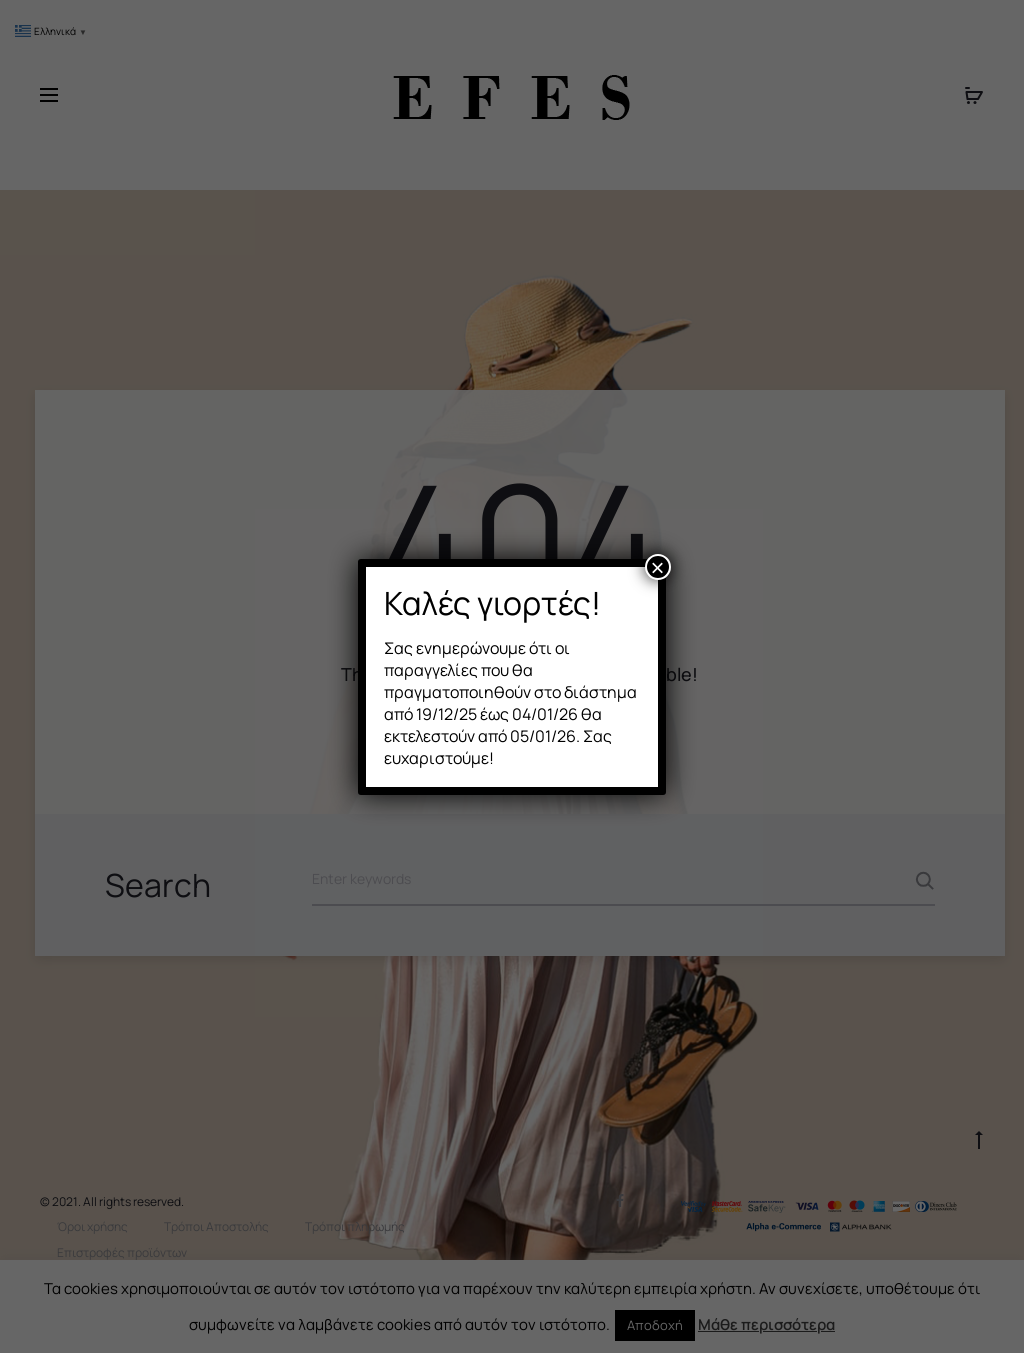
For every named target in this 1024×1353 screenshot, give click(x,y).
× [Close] (658, 567)
